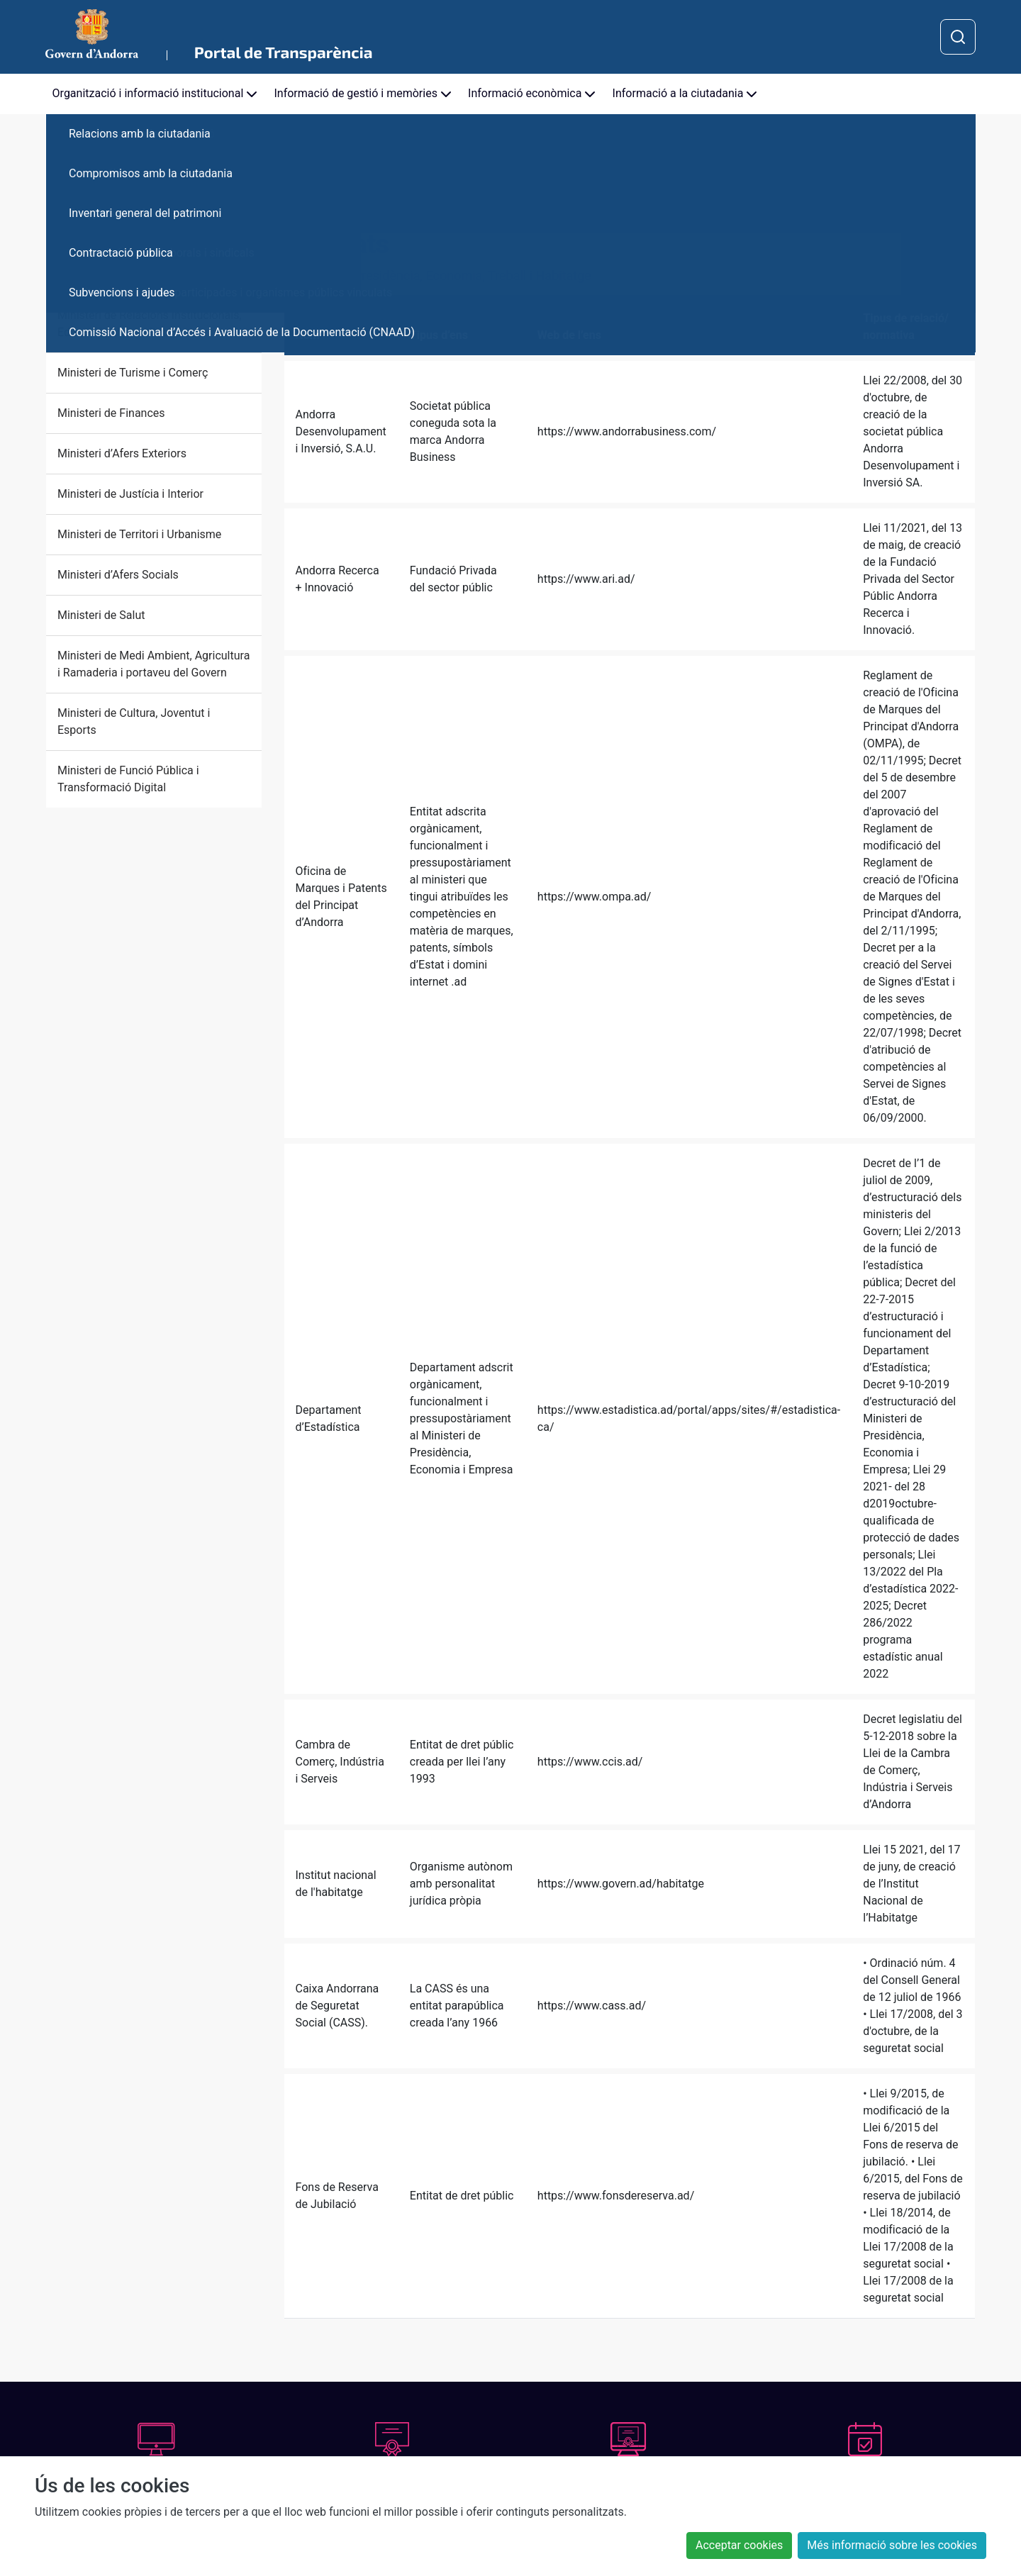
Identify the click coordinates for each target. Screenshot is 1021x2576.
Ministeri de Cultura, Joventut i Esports (133, 721)
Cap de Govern (94, 217)
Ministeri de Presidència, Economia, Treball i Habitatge (148, 266)
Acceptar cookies (739, 2545)
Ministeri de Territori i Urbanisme (139, 534)
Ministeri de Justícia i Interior (130, 494)
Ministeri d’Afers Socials (118, 574)
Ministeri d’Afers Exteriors (121, 453)
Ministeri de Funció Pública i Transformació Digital (128, 779)
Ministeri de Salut (101, 615)
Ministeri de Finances (111, 413)
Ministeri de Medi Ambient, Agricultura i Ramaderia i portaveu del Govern (153, 664)
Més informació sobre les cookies (892, 2545)
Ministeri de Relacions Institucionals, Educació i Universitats (149, 323)
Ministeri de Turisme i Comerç (132, 372)
